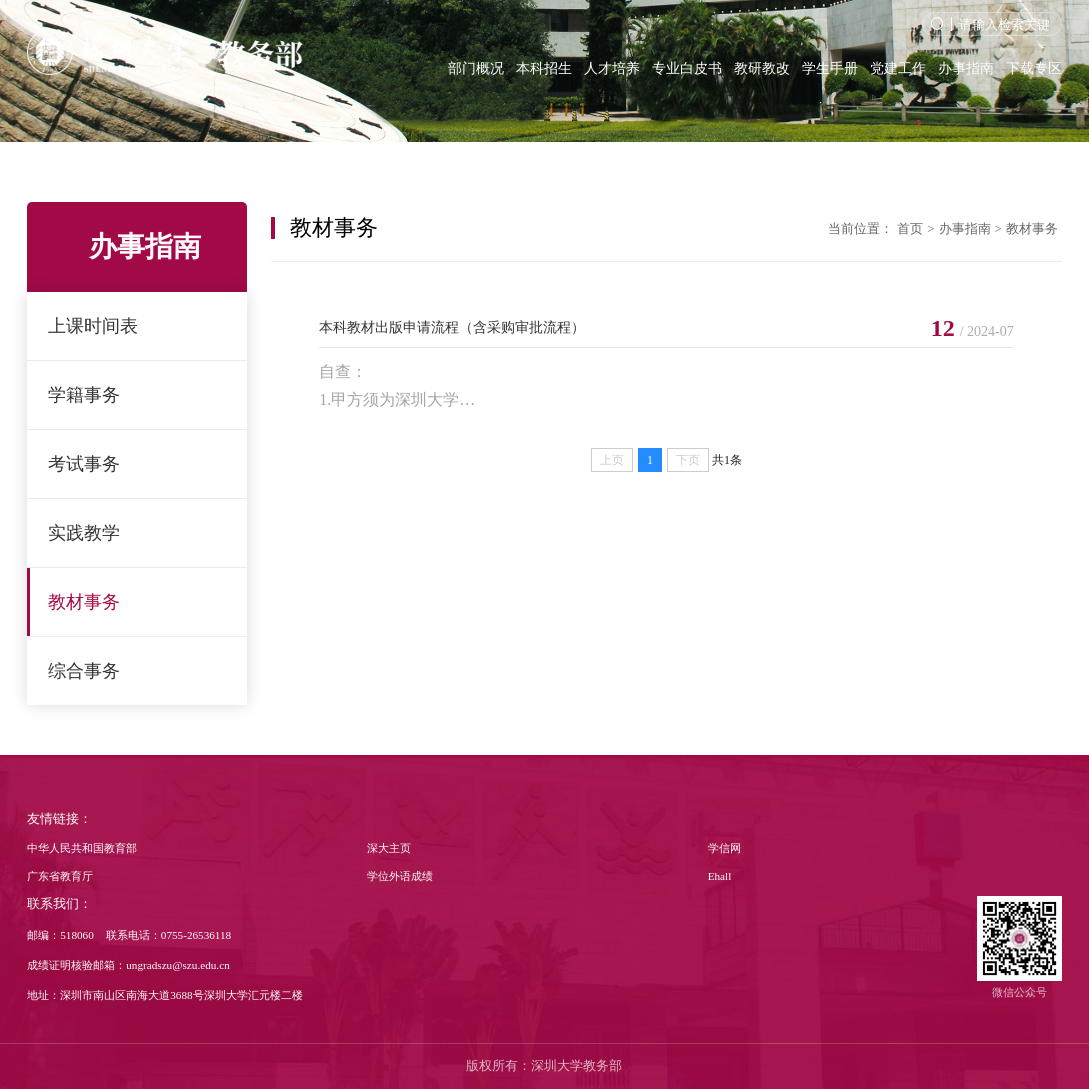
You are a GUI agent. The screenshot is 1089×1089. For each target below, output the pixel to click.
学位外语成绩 (400, 876)
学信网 (724, 848)
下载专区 (1034, 68)
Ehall (720, 876)
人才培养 (612, 68)
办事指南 (966, 68)
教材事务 (84, 602)
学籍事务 (84, 395)
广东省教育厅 (60, 876)
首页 (910, 229)
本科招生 (544, 68)
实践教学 (84, 533)
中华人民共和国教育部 (82, 848)
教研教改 (762, 68)
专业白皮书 (687, 68)
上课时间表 (93, 326)
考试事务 (84, 464)
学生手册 (830, 68)
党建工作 (898, 68)
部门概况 (476, 68)
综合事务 (84, 671)
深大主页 (389, 848)
